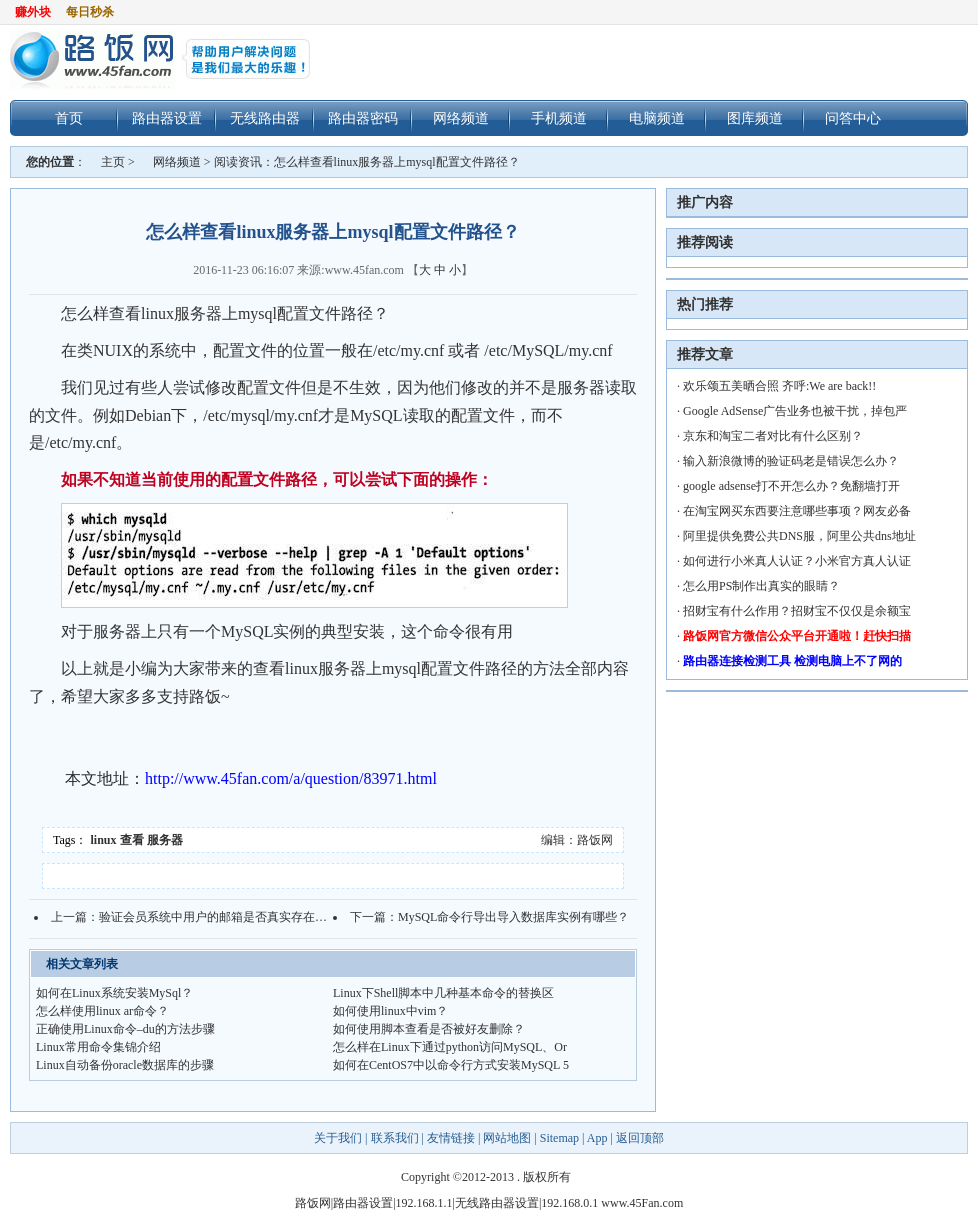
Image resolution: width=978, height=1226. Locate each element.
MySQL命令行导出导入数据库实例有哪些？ (513, 917)
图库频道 (755, 118)
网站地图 (507, 1138)
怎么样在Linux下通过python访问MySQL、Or (450, 1047)
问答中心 (853, 118)
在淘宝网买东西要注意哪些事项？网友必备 (797, 511)
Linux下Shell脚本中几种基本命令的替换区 (443, 993)
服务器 (165, 840)
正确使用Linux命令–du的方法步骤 (125, 1029)
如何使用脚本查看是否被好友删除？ (429, 1029)
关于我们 (339, 1138)
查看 (132, 840)
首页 (69, 118)
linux (104, 840)
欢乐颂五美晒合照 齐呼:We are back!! (779, 386)
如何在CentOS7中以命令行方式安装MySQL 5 (451, 1065)
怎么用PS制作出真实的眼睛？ (761, 586)
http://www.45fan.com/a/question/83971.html (291, 778)
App (597, 1138)
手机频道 (559, 118)
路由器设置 (167, 118)
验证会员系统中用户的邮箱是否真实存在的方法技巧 (237, 917)
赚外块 (33, 12)
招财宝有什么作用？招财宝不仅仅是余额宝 (797, 611)
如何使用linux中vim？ (390, 1011)
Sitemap (559, 1138)
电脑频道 (657, 118)
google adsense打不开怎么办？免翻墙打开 (791, 486)
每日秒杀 (90, 12)
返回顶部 (640, 1138)
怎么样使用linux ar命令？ (102, 1011)
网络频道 (461, 118)
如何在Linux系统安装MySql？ (114, 993)
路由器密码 (363, 118)
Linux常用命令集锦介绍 (98, 1047)
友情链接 (451, 1138)
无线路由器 (265, 118)
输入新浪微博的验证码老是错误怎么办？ (791, 461)
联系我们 (395, 1138)
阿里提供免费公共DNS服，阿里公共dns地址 (799, 536)
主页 (113, 162)
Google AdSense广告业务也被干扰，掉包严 (795, 411)
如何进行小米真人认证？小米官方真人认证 (797, 561)
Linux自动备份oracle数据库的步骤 (125, 1065)
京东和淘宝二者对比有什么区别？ (773, 436)
